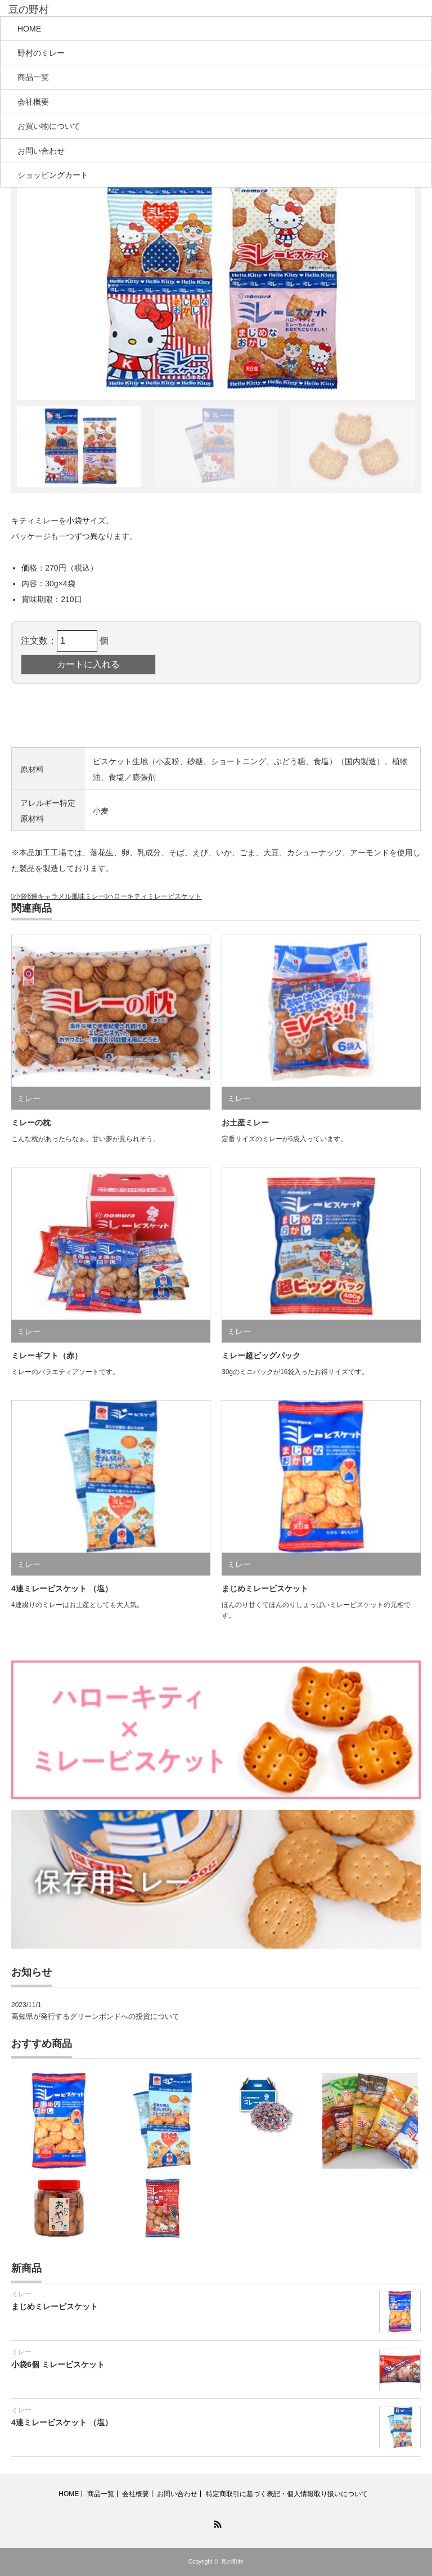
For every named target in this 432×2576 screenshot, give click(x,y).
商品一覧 (33, 77)
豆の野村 (232, 2562)
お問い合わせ (41, 150)
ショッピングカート (52, 174)
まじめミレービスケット (265, 1588)
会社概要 (33, 101)
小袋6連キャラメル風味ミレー (59, 896)
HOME (29, 28)
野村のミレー (41, 52)
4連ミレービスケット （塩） (61, 1588)
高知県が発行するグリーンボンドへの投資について (95, 2016)
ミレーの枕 (31, 1122)
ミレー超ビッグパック (261, 1355)
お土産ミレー (245, 1122)
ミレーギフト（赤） (46, 1355)
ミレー (28, 1098)
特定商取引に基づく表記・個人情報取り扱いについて (287, 2493)
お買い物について (48, 126)
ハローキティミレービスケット (154, 896)
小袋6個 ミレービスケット (58, 2364)
